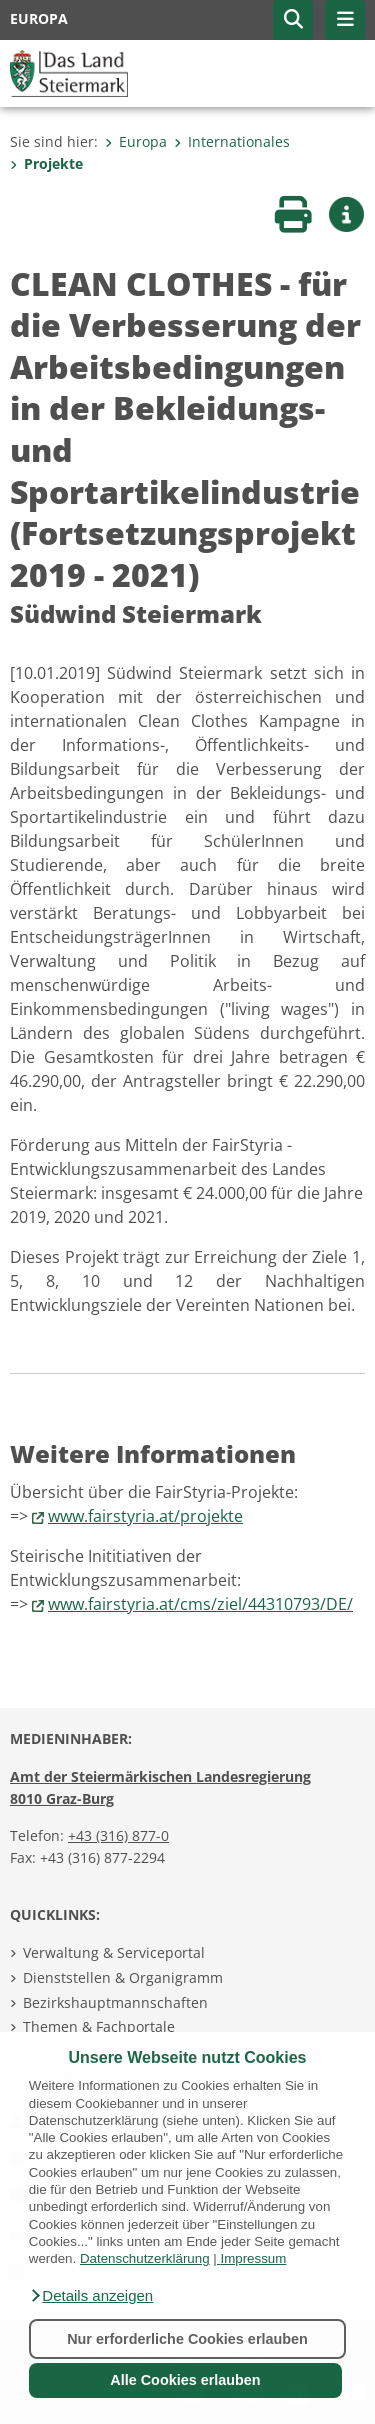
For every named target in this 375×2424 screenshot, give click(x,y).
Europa (136, 141)
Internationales (232, 141)
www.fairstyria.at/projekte (145, 1516)
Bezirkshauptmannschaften (115, 2002)
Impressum (253, 2258)
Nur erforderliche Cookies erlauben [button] (187, 2339)
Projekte (46, 163)
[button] (91, 2296)
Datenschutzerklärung (145, 2258)
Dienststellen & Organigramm (123, 1977)
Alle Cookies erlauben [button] (185, 2380)
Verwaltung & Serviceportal (114, 1952)
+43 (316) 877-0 (118, 1835)
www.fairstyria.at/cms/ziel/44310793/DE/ (200, 1604)
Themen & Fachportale (99, 2026)
